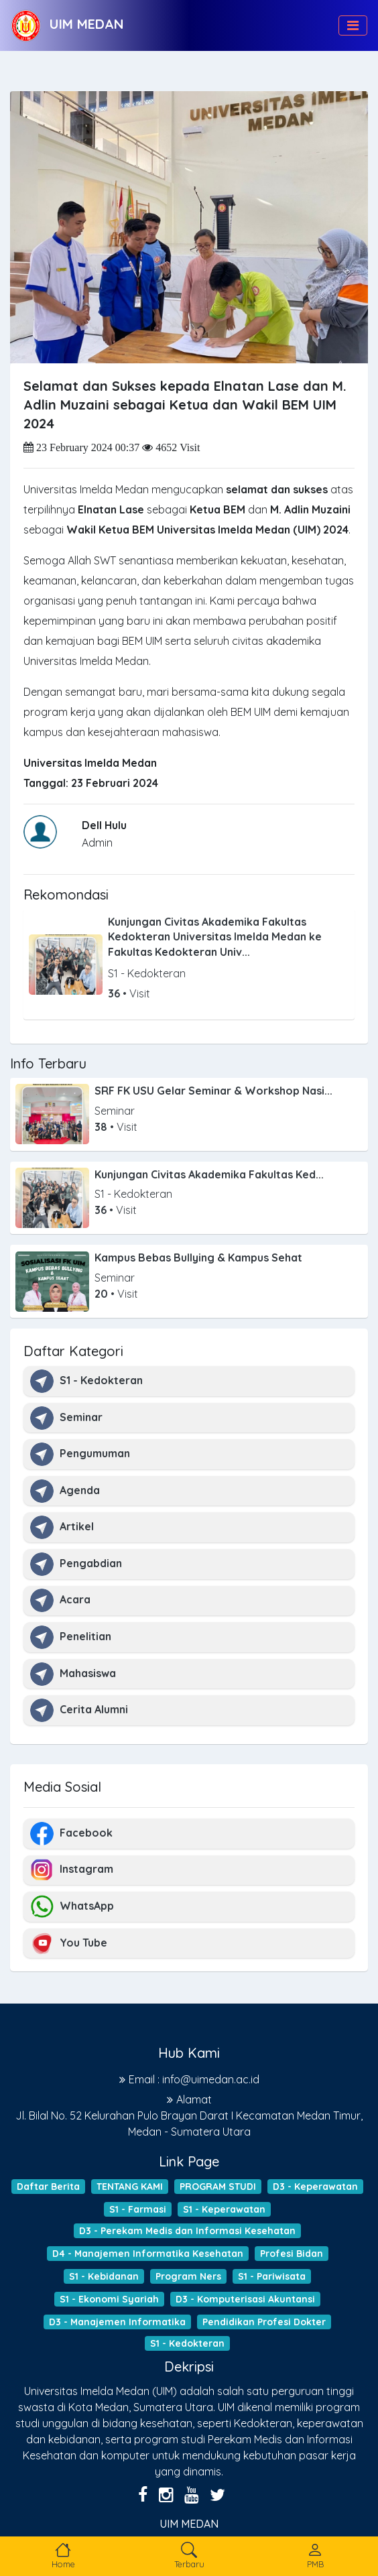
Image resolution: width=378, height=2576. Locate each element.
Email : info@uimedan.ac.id (189, 2079)
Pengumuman (80, 1454)
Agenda (65, 1491)
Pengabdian (76, 1564)
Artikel (62, 1527)
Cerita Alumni (79, 1710)
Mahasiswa (73, 1674)
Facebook (71, 1833)
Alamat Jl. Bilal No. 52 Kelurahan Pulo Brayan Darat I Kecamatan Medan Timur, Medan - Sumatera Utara (189, 2115)
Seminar (66, 1418)
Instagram (71, 1870)
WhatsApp (72, 1906)
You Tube (68, 1943)
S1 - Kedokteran (86, 1381)
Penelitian (70, 1637)
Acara (60, 1600)
